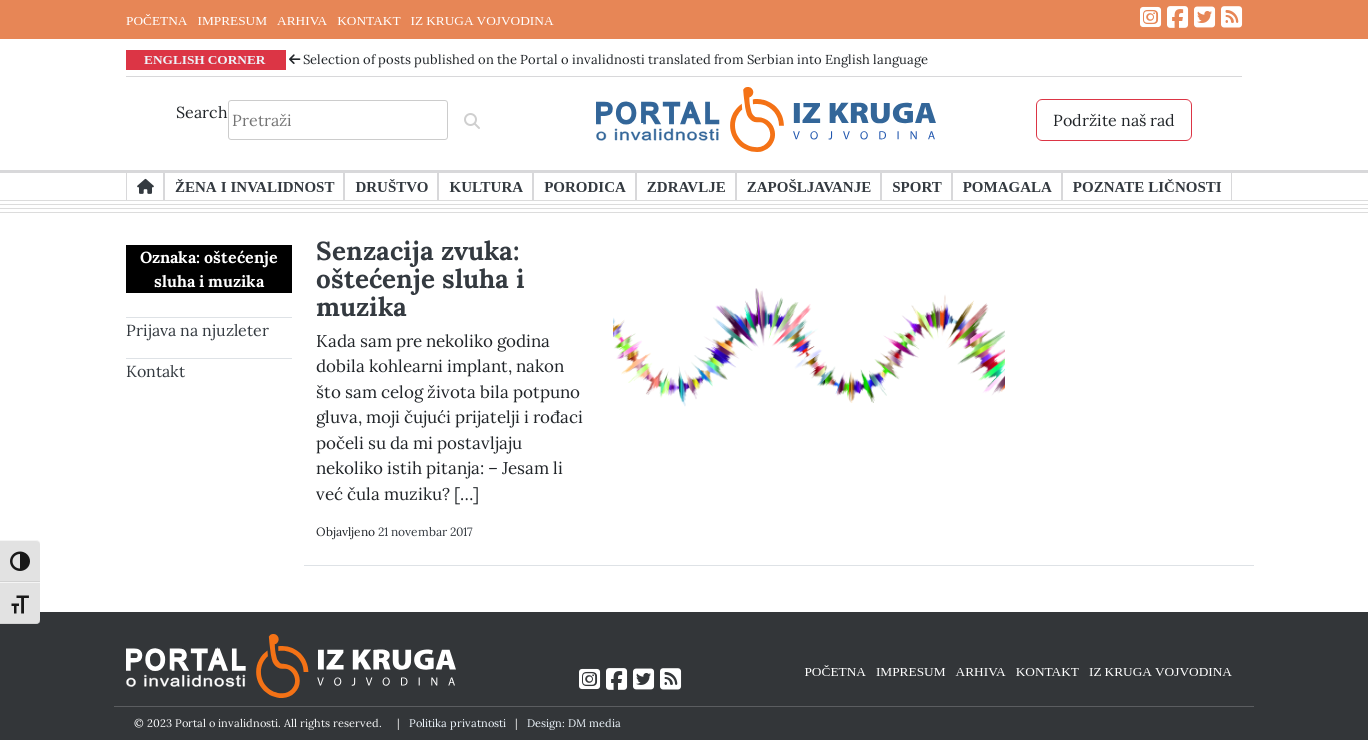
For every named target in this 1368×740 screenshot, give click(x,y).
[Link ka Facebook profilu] (1177, 17)
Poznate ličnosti (1147, 186)
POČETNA (156, 20)
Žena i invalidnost (254, 186)
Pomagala (1007, 186)
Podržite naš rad (1114, 120)
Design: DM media (574, 723)
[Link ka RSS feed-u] (1231, 17)
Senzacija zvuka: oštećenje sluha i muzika (420, 278)
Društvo (391, 186)
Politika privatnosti (457, 723)
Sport (916, 186)
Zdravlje (686, 186)
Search (202, 112)
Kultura (486, 186)
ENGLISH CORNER (205, 59)
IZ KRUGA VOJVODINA (482, 20)
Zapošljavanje (809, 186)
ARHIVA (302, 20)
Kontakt (155, 371)
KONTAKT (368, 20)
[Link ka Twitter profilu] (1204, 17)
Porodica (585, 186)
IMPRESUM (232, 20)
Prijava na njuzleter (197, 330)
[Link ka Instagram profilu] (1150, 17)
